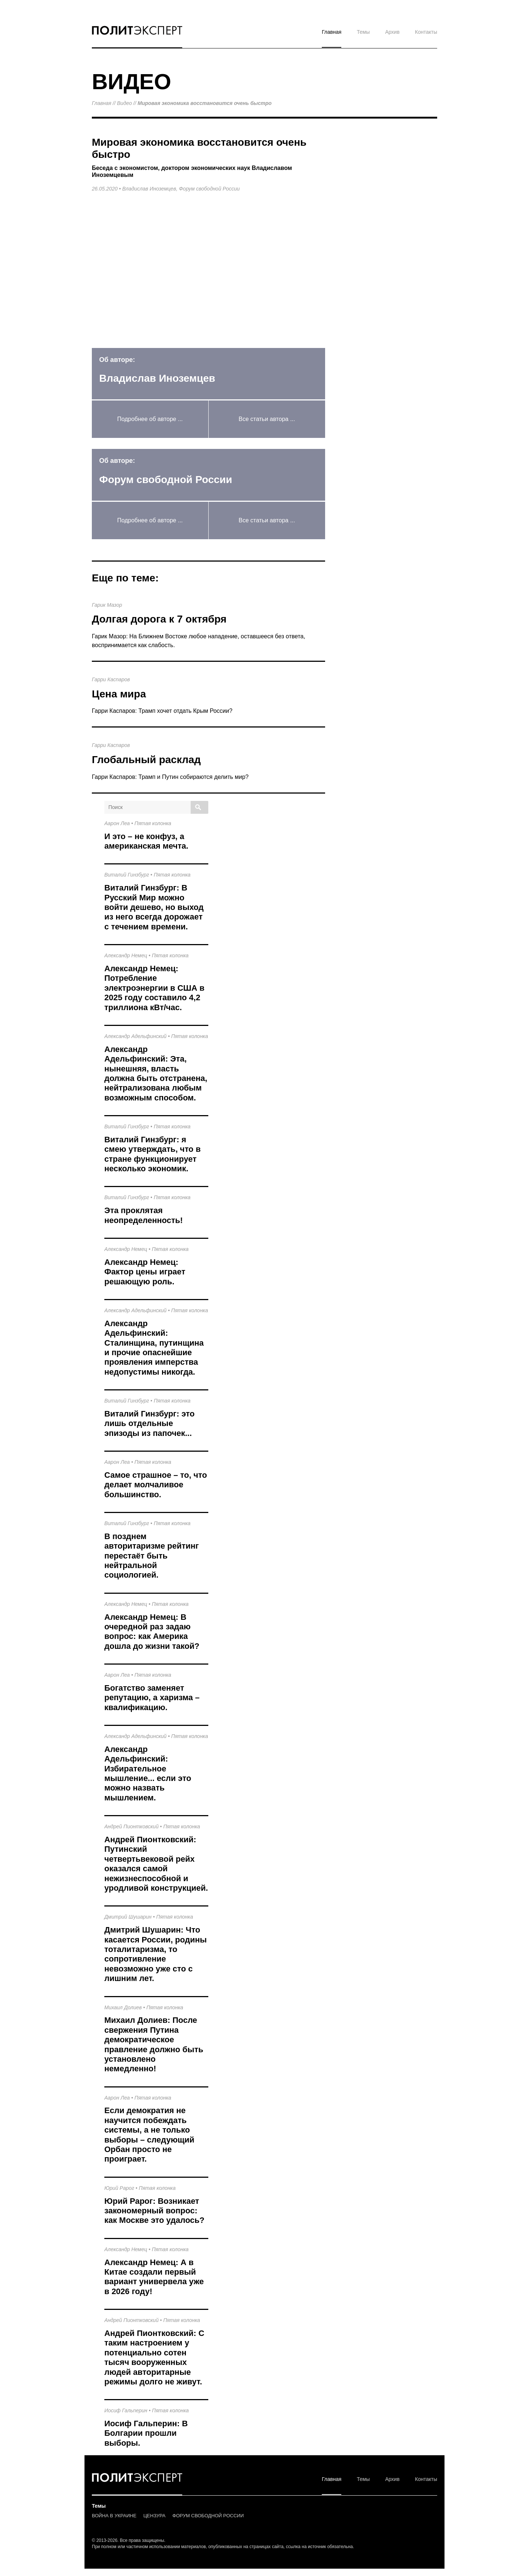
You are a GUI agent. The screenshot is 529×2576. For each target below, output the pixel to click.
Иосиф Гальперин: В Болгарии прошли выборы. (146, 2433)
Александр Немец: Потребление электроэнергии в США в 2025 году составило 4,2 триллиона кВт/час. (154, 988)
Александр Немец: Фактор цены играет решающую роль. (145, 1272)
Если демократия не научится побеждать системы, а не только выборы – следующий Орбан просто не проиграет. (149, 2134)
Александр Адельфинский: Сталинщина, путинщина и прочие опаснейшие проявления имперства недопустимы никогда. (154, 1347)
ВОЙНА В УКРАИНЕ (114, 2515)
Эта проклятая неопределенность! (143, 1215)
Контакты (426, 32)
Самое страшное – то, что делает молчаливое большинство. (155, 1484)
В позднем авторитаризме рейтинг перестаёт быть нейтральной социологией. (151, 1556)
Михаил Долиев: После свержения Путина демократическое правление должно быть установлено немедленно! (153, 2044)
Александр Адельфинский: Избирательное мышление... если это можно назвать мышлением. (147, 1773)
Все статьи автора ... (267, 419)
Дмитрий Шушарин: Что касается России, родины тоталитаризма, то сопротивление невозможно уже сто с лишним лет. (155, 1954)
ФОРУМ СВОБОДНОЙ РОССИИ (208, 2515)
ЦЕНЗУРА (154, 2515)
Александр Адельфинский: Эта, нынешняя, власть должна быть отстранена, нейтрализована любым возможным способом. (155, 1073)
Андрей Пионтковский (131, 1826)
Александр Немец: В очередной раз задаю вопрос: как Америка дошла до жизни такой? (151, 1631)
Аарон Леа (117, 823)
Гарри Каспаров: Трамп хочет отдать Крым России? (162, 711)
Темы (363, 32)
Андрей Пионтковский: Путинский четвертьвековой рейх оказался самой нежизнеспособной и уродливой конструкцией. (156, 1864)
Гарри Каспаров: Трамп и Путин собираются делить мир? (170, 777)
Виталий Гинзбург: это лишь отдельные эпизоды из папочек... (149, 1423)
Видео (124, 103)
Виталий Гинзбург (126, 875)
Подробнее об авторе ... (150, 419)
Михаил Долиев (123, 2007)
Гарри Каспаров (111, 679)
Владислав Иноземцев (149, 189)
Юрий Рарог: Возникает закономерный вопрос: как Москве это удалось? (154, 2210)
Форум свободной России (209, 189)
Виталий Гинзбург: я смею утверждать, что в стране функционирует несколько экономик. (152, 1154)
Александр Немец (125, 955)
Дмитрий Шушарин (128, 1917)
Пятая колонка (152, 823)
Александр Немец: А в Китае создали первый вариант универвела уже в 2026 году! (154, 2277)
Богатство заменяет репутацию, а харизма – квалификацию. (151, 1697)
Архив (392, 32)
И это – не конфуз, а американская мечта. (146, 841)
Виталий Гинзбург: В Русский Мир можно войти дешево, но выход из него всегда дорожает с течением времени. (154, 907)
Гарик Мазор (107, 605)
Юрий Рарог (119, 2188)
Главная (331, 32)
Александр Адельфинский (135, 1036)
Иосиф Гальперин (125, 2410)
